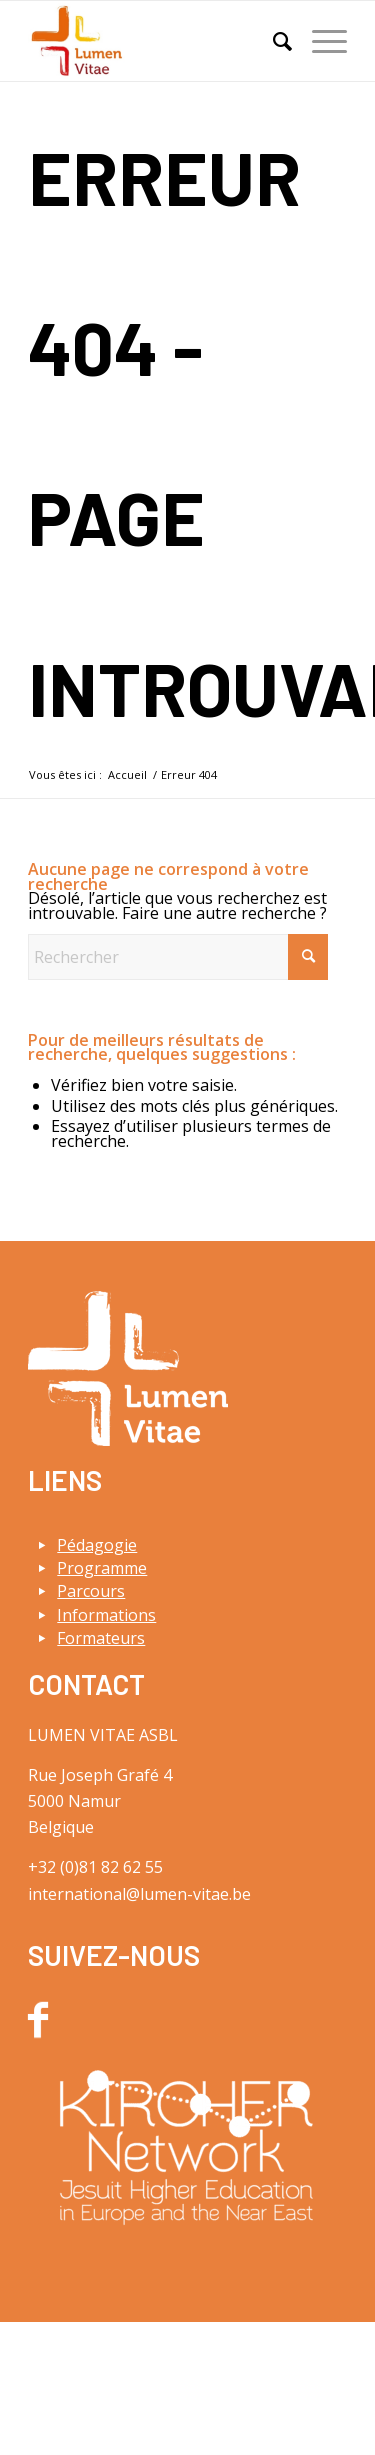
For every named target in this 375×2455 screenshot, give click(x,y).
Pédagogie (97, 1545)
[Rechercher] (272, 41)
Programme (102, 1568)
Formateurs (101, 1638)
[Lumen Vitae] (155, 41)
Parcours (91, 1591)
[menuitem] (272, 41)
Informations (106, 1615)
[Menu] (319, 41)
